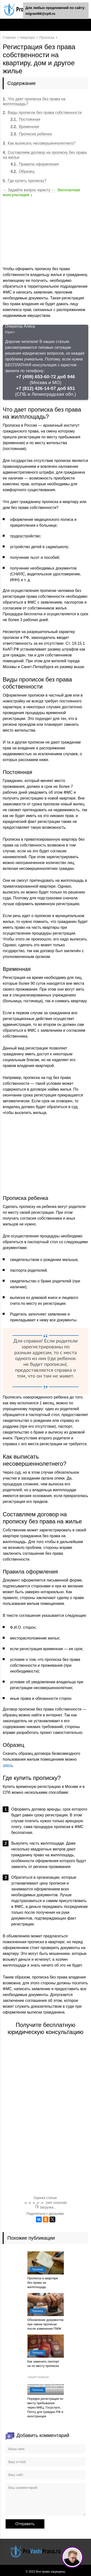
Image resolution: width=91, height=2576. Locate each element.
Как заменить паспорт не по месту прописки (43, 2364)
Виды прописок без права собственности (42, 112)
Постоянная (25, 119)
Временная (24, 127)
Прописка (37, 2269)
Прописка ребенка (31, 134)
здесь (8, 1765)
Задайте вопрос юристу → (29, 190)
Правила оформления (34, 164)
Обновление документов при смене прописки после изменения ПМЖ (45, 2324)
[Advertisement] (45, 233)
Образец (22, 171)
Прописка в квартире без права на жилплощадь (42, 2282)
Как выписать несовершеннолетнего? (39, 143)
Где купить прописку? (24, 181)
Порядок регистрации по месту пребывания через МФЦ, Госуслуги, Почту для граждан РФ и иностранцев (45, 2407)
